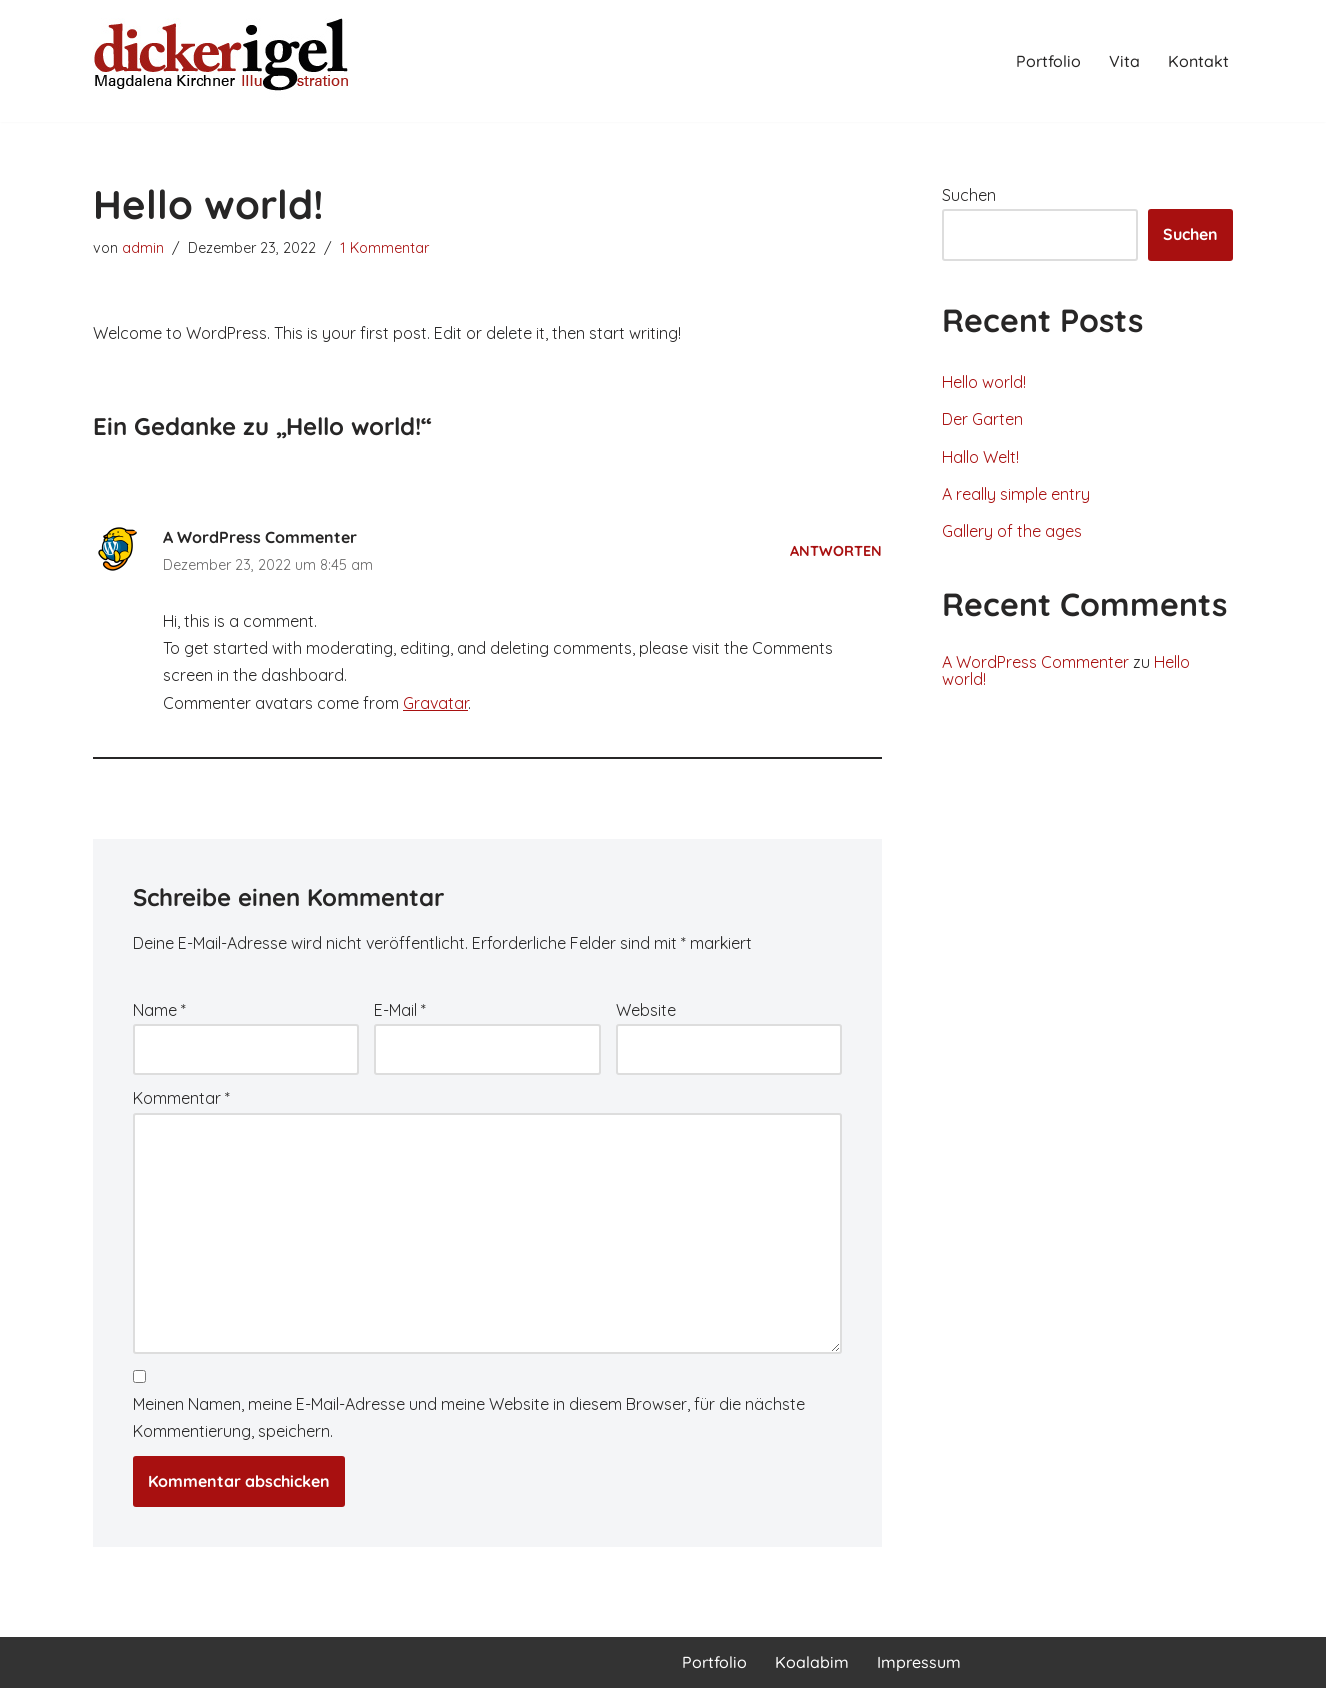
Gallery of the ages (1012, 531)
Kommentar (181, 1098)
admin (143, 248)
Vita (1124, 61)
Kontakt (1198, 61)
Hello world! (984, 382)
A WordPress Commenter (260, 537)
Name (159, 1010)
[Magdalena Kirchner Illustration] (223, 61)
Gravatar (435, 703)
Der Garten (982, 419)
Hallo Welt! (980, 457)
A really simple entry (1016, 494)
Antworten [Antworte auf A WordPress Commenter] (836, 551)
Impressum (919, 1662)
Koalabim (812, 1662)
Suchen (969, 195)
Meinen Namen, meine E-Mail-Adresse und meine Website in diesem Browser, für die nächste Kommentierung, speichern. (469, 1417)
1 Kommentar (384, 248)
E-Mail (400, 1010)
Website (646, 1010)
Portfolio (1048, 61)
